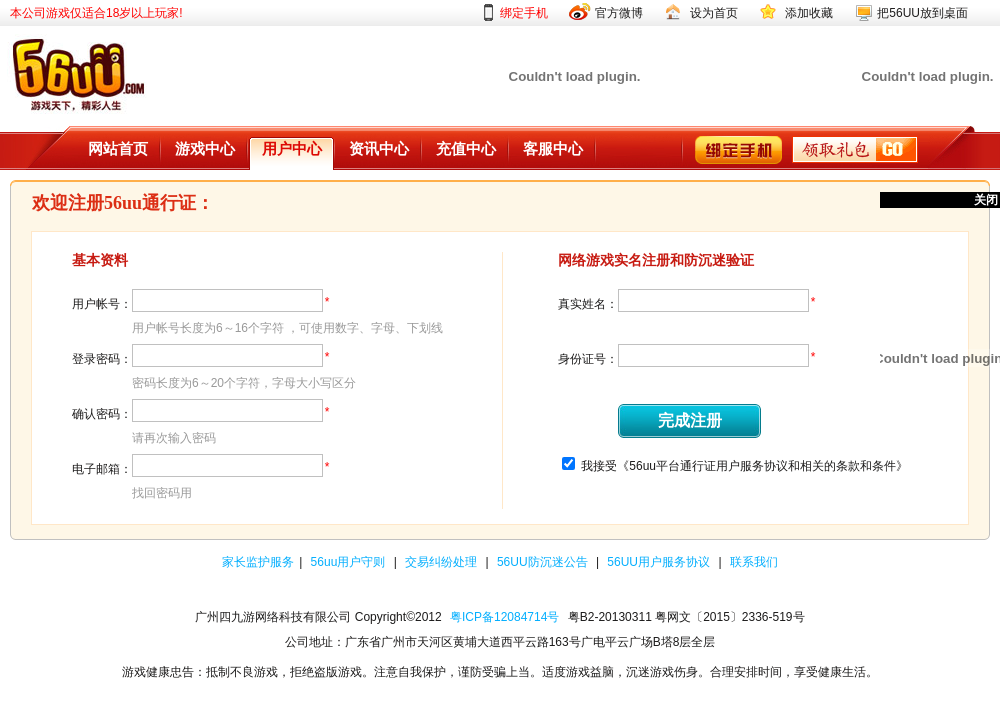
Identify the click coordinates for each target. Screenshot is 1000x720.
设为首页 (714, 13)
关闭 (986, 200)
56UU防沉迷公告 (544, 562)
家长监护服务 (258, 562)
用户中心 (292, 149)
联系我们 (754, 562)
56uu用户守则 (350, 562)
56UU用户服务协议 (660, 562)
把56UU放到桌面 (922, 13)
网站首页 (118, 149)
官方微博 (619, 13)
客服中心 (553, 149)
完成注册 (690, 420)
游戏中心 (205, 149)
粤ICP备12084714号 (504, 617)
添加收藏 (809, 13)
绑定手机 (524, 13)
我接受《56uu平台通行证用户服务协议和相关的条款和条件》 (744, 466)
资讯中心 (379, 149)
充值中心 (466, 149)
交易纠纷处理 (442, 562)
